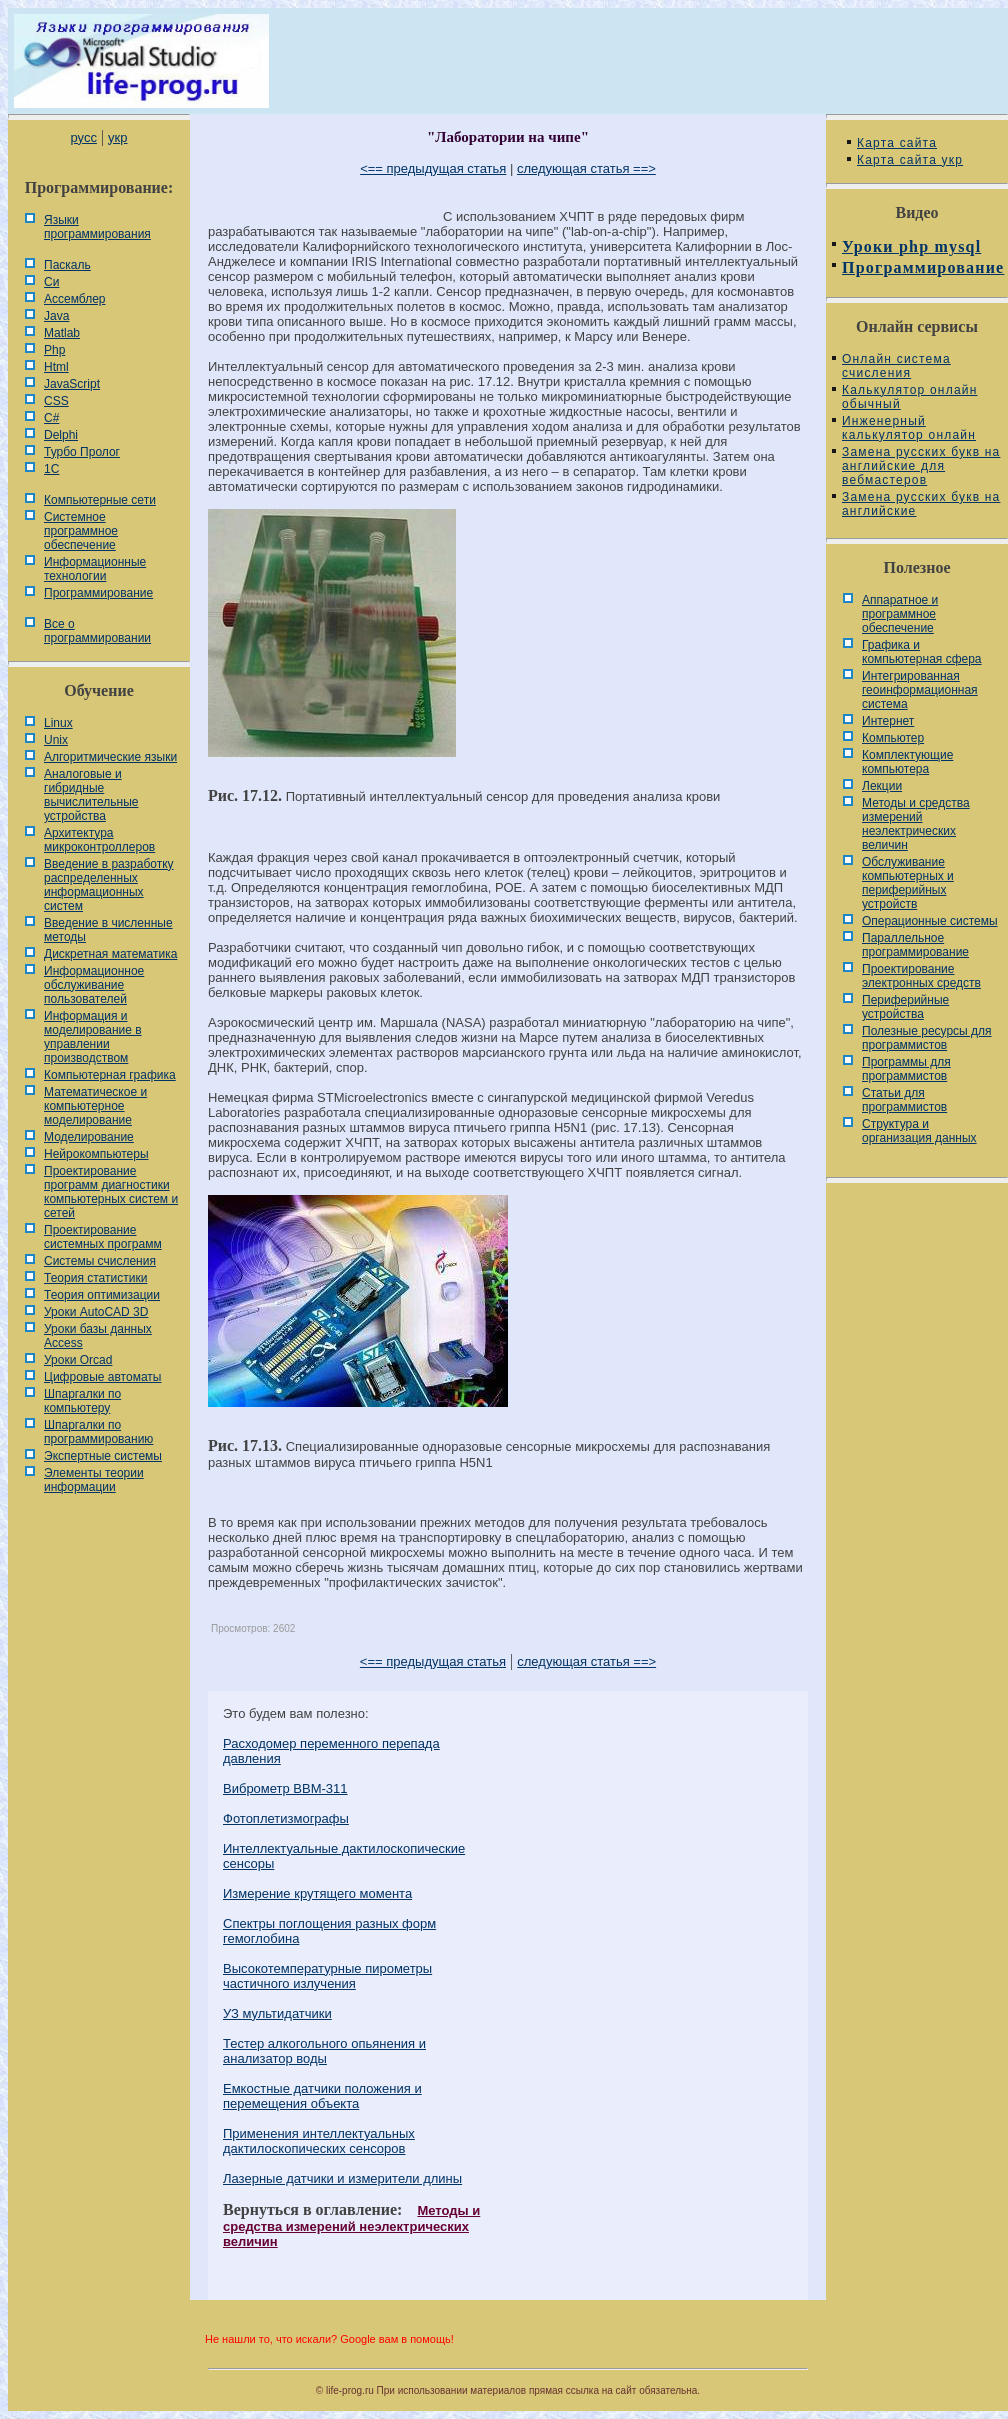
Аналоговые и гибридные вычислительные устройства (91, 795)
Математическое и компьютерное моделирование (95, 1106)
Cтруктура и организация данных (919, 1131)
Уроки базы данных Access (98, 1336)
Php (54, 350)
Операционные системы (930, 921)
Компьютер (893, 738)
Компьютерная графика (110, 1075)
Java (56, 316)
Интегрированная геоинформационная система (920, 690)
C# (51, 418)
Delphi (61, 435)
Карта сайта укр (910, 160)
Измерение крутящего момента (317, 1893)
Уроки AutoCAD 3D (96, 1312)
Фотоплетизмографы (286, 1818)
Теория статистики (95, 1278)
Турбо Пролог (82, 452)
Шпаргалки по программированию (98, 1432)
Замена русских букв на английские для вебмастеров (921, 466)
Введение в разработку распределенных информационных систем (109, 885)
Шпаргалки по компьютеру (82, 1401)
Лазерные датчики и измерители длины (342, 2178)
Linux (58, 723)
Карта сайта (897, 143)
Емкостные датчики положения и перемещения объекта (322, 2096)
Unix (56, 740)
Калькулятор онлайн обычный (910, 397)
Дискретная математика (110, 954)
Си (51, 282)
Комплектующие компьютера (907, 762)
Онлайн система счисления (896, 366)
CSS (56, 401)
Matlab (62, 333)
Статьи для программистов (904, 1100)
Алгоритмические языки (110, 757)
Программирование (98, 593)
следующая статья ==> (586, 168)
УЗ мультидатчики (277, 2013)
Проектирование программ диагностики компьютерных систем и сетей (111, 1192)
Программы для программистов (906, 1069)
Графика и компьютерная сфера (922, 652)
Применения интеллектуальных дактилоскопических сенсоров (319, 2141)
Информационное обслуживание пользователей (94, 985)
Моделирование (89, 1137)
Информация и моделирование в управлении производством (93, 1037)
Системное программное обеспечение (81, 531)
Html (56, 367)
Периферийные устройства (905, 1007)
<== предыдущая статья (433, 168)
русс (83, 137)
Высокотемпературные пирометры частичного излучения (327, 1976)
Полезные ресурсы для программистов (927, 1038)
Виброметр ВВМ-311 (285, 1788)
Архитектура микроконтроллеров (99, 840)
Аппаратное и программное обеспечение (900, 614)
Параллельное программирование (915, 945)
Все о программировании (97, 631)
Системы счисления (100, 1261)
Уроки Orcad (78, 1360)
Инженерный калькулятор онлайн (909, 428)
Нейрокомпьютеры (96, 1154)
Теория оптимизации (102, 1295)
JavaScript (72, 384)
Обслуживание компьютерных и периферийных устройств (908, 883)
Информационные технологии (95, 569)
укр (117, 137)
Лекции (882, 786)
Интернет (888, 721)
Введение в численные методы (108, 930)
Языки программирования (97, 227)
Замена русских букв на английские (921, 504)
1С (51, 469)
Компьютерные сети (100, 500)
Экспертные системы (103, 1456)
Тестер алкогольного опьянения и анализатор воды (324, 2051)
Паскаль (67, 265)
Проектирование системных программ (103, 1237)
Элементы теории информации (94, 1480)
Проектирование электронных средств (921, 976)
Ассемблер (74, 299)
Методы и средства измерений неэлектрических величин (351, 2226)
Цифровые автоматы (102, 1377)
